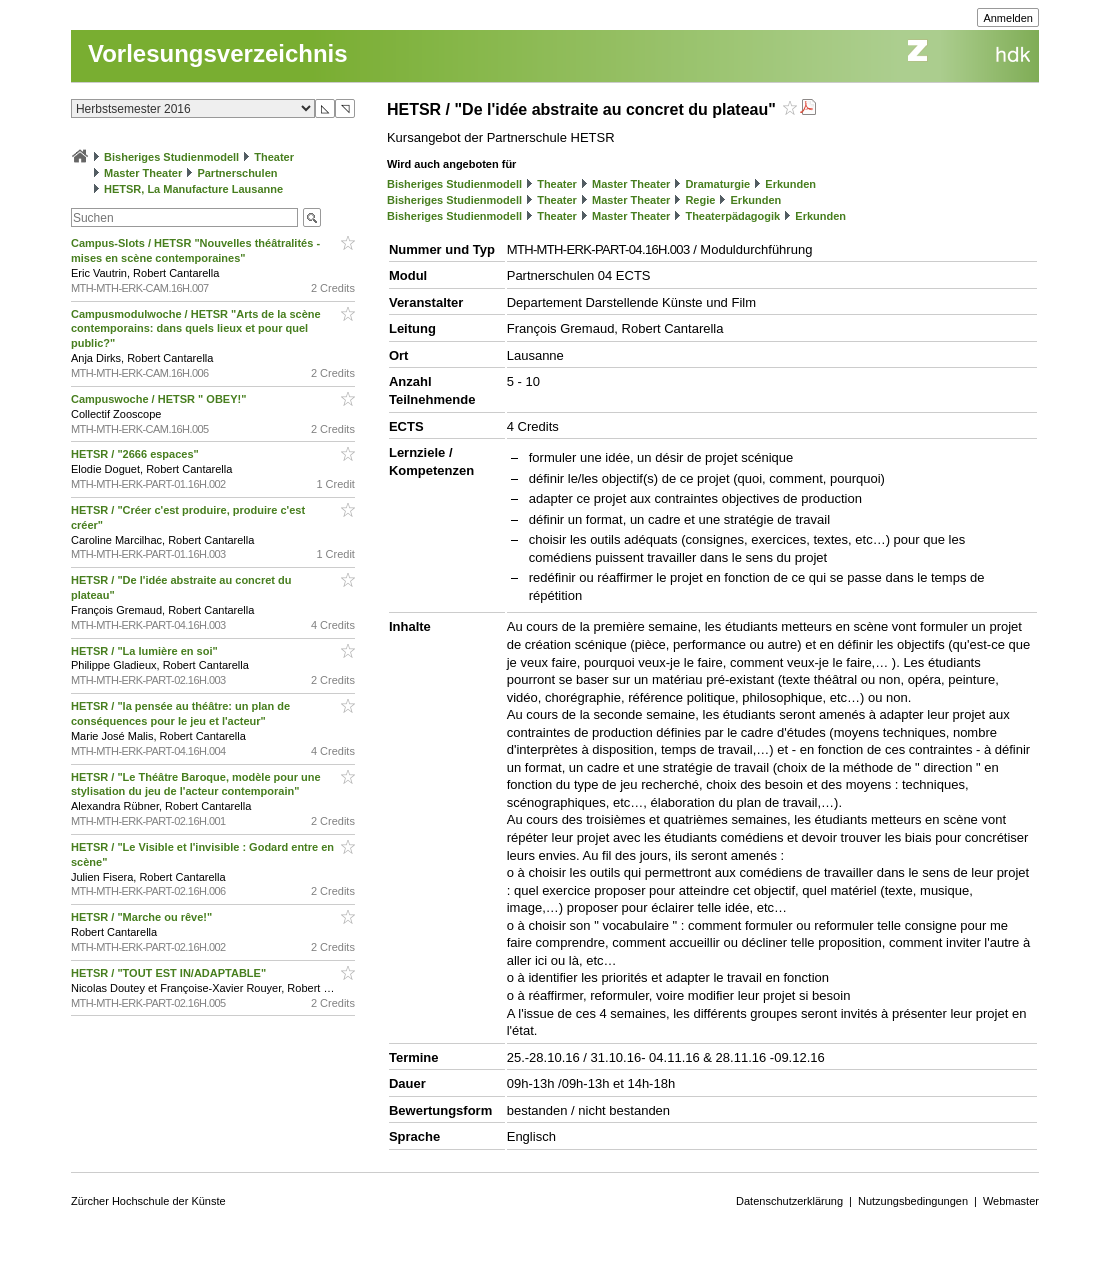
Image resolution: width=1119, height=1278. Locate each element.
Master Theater (143, 173)
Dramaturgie (717, 184)
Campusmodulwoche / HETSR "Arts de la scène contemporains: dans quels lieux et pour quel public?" (196, 329)
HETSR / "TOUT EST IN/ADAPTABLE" (170, 973)
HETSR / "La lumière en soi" (146, 651)
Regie (700, 200)
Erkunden (790, 184)
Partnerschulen (237, 173)
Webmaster (1011, 1201)
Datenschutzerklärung (789, 1201)
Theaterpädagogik (732, 216)
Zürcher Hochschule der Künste (148, 1201)
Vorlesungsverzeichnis (218, 53)
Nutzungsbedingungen (913, 1201)
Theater (274, 157)
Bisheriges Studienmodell (171, 157)
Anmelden (1008, 18)
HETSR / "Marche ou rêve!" (143, 917)
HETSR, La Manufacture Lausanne (193, 189)
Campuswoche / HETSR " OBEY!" (160, 399)
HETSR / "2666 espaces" (136, 454)
